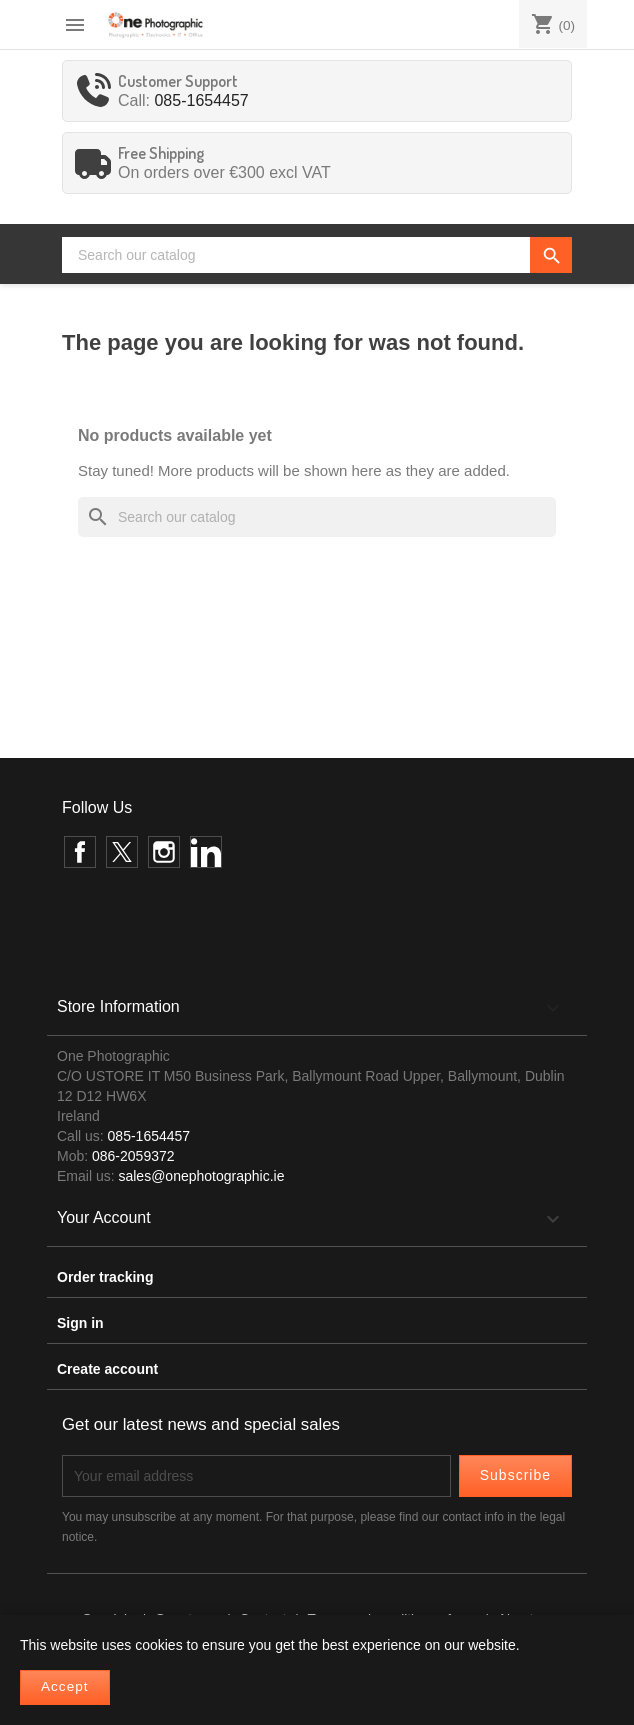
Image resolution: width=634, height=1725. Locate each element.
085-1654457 (201, 100)
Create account (107, 1369)
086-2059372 (133, 1156)
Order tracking (105, 1277)
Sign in (80, 1323)
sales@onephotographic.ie (201, 1176)
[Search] (317, 255)
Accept (65, 1686)
